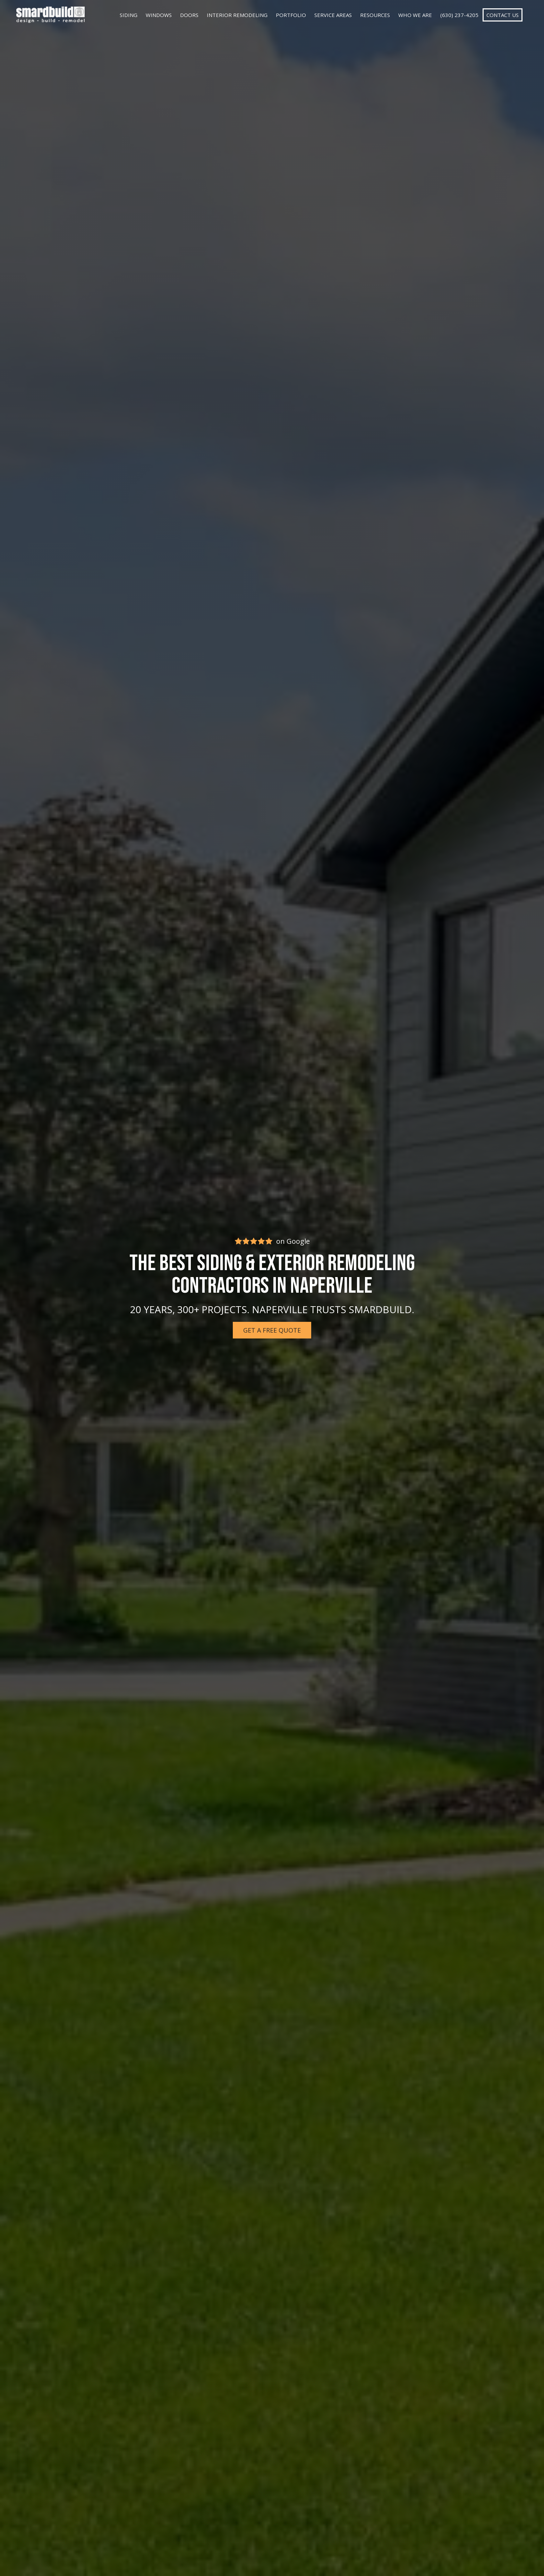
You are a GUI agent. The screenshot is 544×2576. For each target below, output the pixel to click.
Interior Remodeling (237, 14)
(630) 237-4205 (459, 14)
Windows (159, 14)
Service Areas (333, 14)
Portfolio (291, 14)
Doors (189, 14)
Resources (375, 14)
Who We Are (415, 14)
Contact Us (502, 14)
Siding (128, 14)
